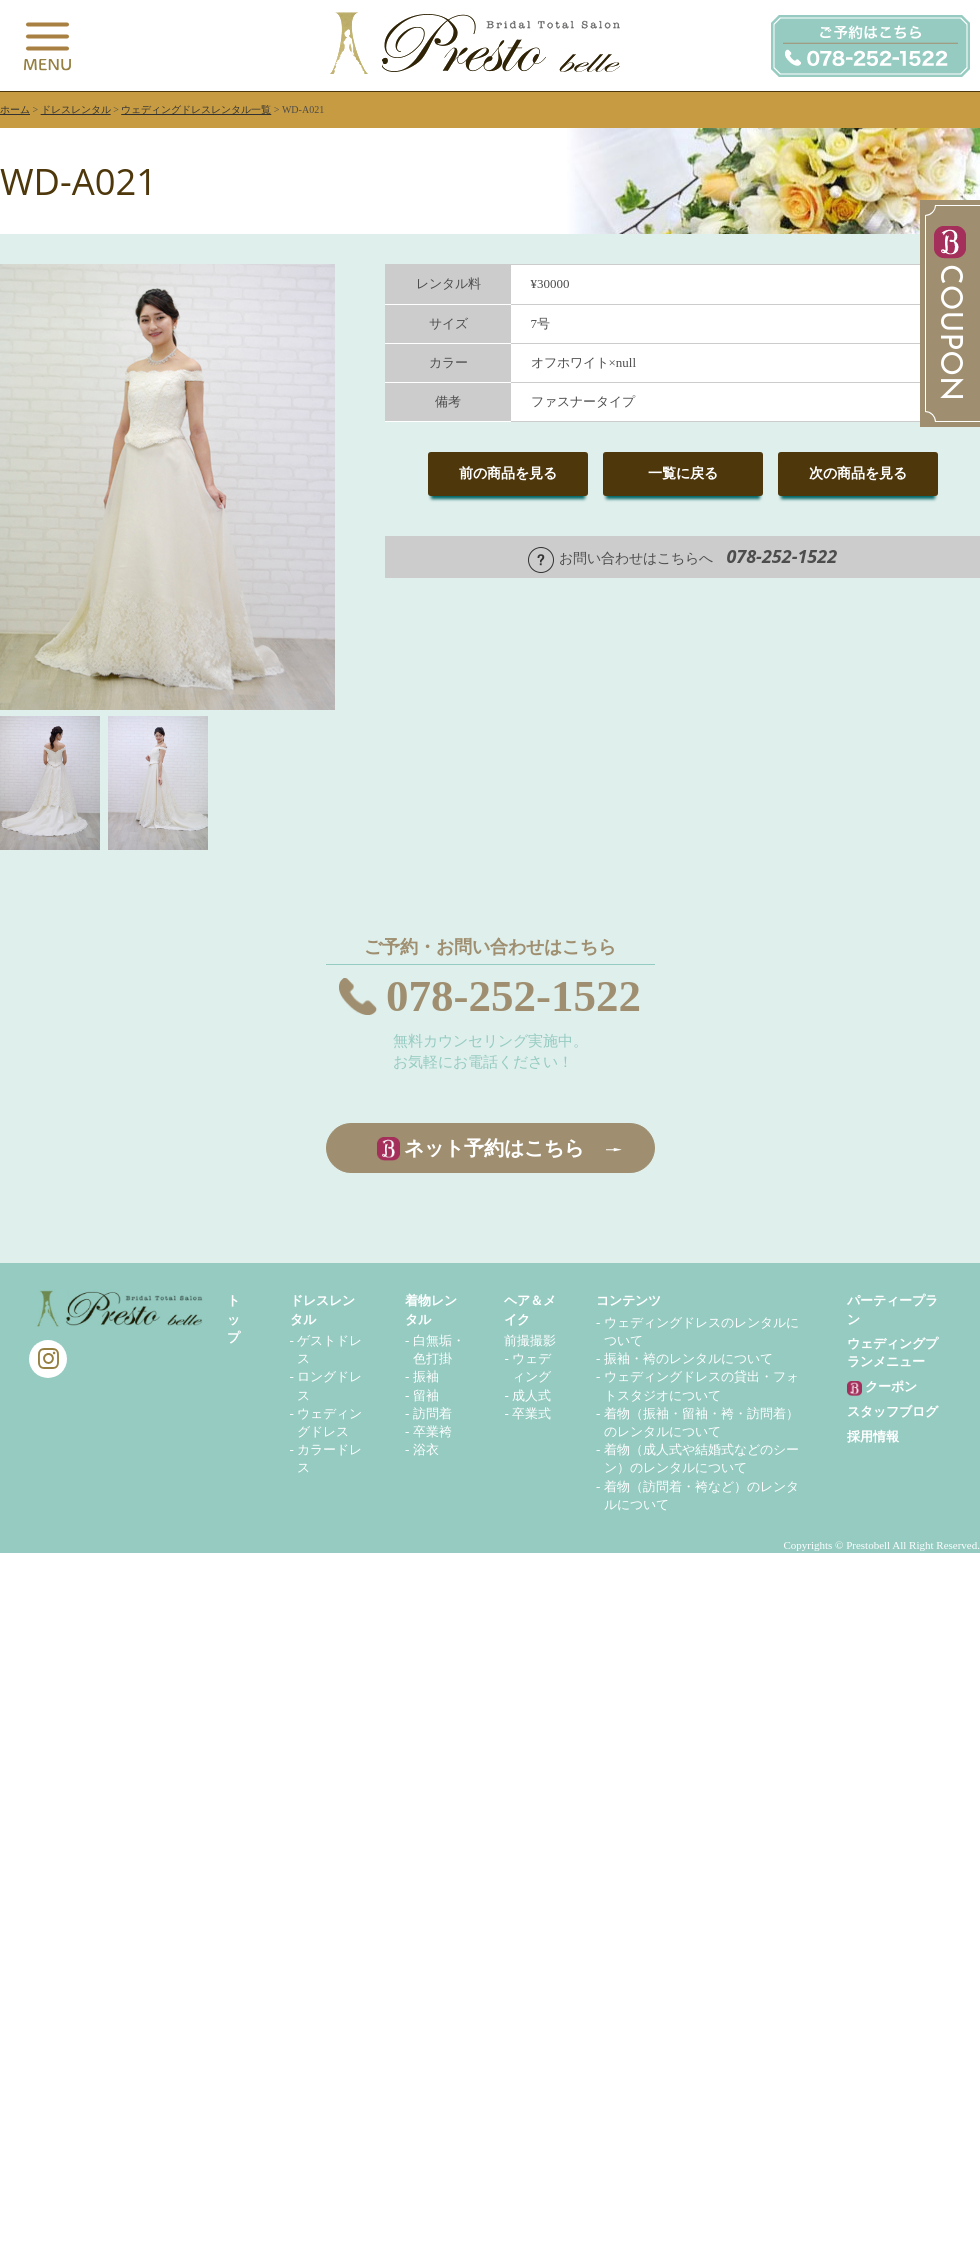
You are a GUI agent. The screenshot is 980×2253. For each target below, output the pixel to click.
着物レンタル (431, 1309)
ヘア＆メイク (530, 1309)
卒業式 (531, 1413)
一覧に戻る (683, 473)
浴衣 (426, 1449)
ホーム (15, 109)
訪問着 (432, 1413)
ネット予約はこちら (494, 1148)
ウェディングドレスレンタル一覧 (196, 109)
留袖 (426, 1395)
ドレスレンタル (76, 109)
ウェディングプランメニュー (892, 1352)
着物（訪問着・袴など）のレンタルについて (701, 1495)
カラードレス (329, 1458)
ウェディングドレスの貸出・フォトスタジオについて (701, 1385)
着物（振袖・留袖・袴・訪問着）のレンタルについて (701, 1422)
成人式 (531, 1395)
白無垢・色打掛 (439, 1349)
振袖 (426, 1376)
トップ (233, 1318)
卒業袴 (432, 1431)
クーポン (882, 1387)
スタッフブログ (892, 1411)
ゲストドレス (329, 1349)
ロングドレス (329, 1385)
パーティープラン (892, 1309)
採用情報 (873, 1436)
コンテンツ (628, 1300)
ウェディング (531, 1367)
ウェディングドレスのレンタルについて (701, 1331)
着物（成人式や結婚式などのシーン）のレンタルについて (701, 1458)
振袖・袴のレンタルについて (688, 1358)
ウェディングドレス (329, 1422)
